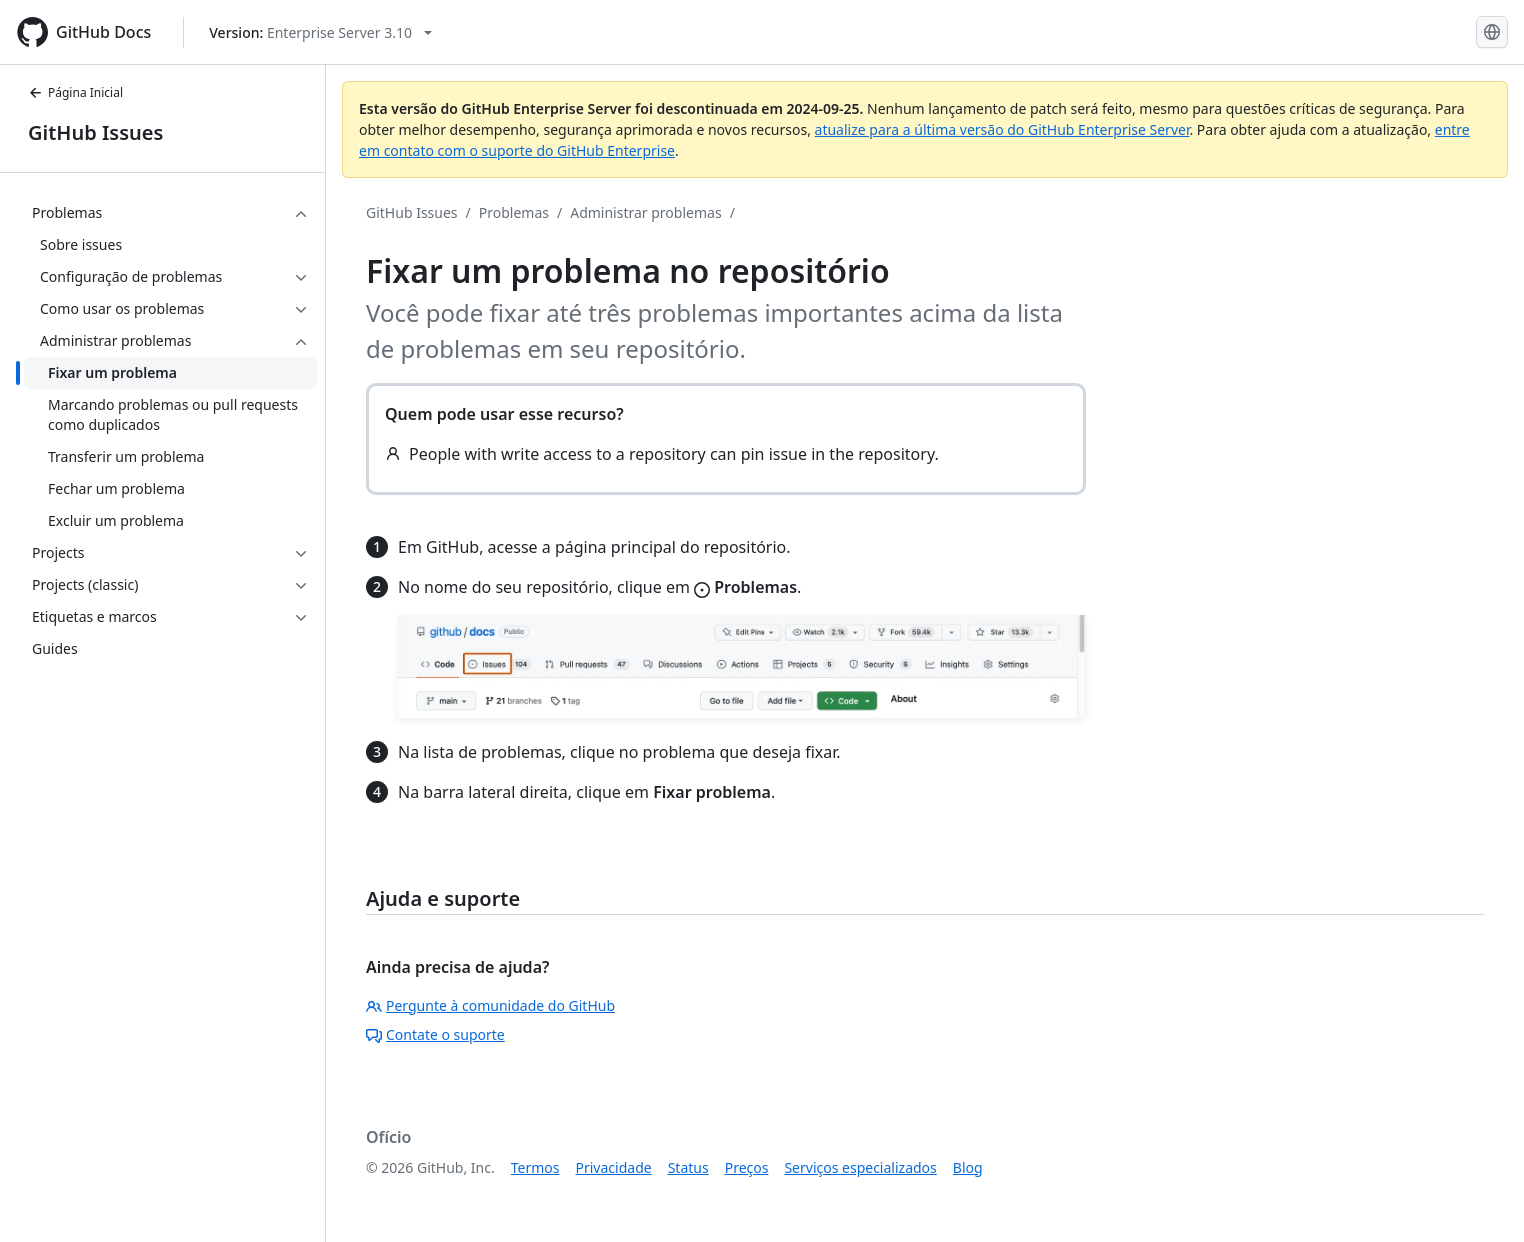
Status (688, 1167)
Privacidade (614, 1167)
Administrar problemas (645, 212)
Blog (968, 1167)
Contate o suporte (435, 1034)
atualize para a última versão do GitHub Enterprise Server (1002, 129)
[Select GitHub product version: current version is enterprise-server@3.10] (320, 32)
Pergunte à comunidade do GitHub (490, 1005)
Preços (747, 1167)
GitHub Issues (95, 132)
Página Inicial (75, 92)
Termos (535, 1167)
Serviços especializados (860, 1167)
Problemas (514, 212)
